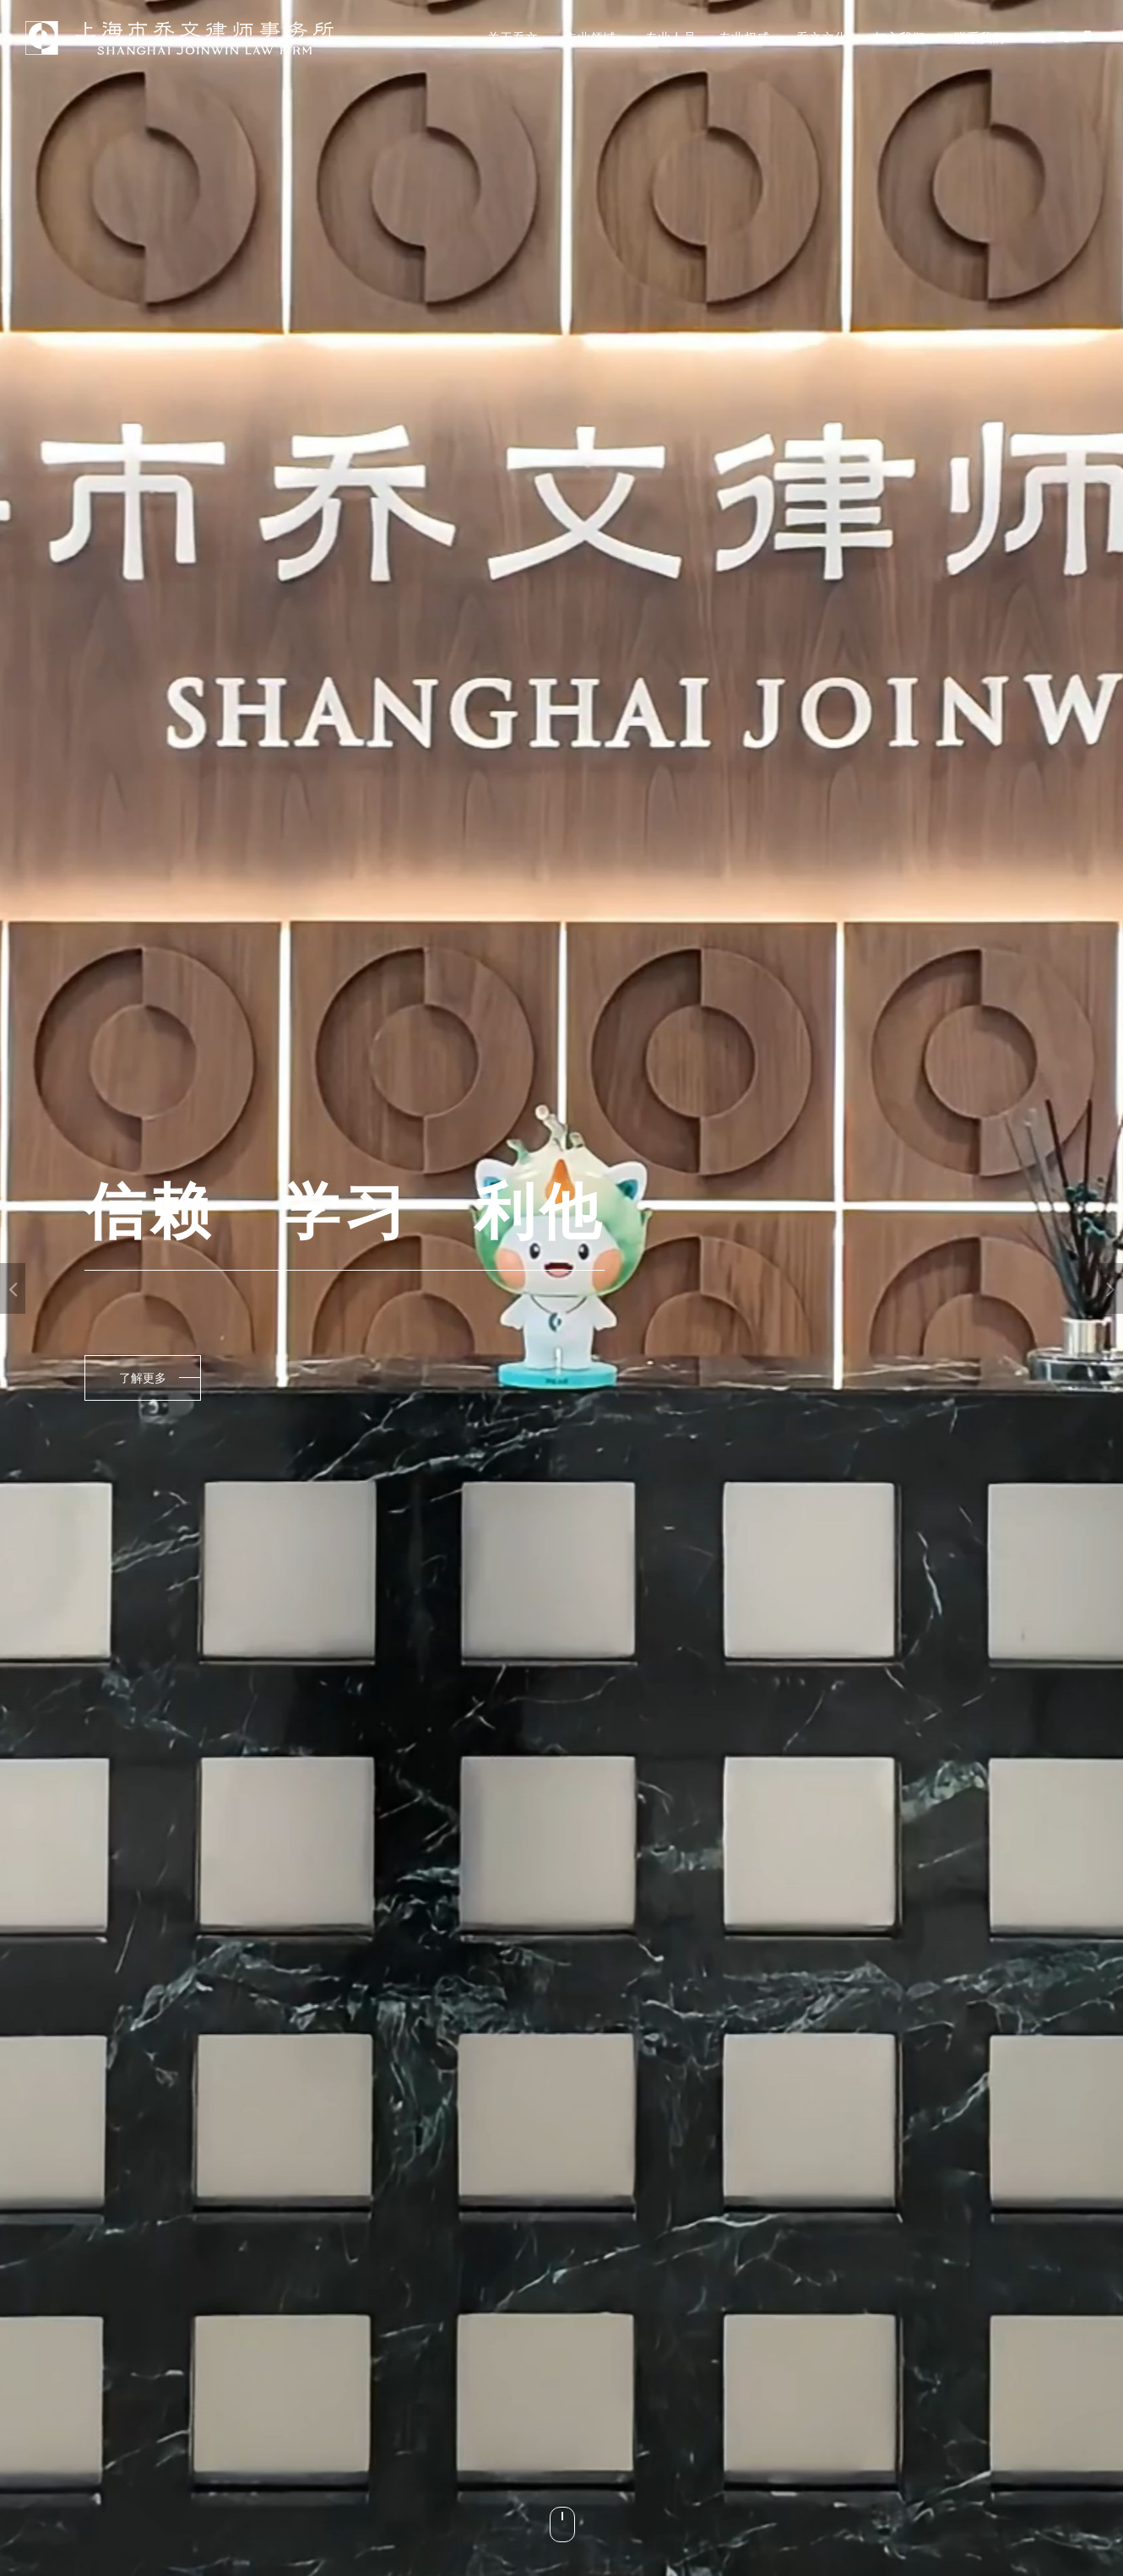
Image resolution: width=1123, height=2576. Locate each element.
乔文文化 (821, 37)
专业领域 (590, 37)
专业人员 (670, 37)
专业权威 (744, 37)
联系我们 (979, 37)
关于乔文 (512, 37)
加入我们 (899, 37)
